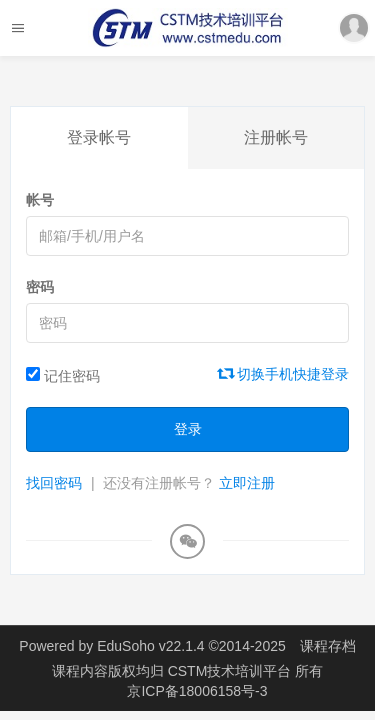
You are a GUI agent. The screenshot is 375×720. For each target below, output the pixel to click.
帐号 (40, 200)
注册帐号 (276, 137)
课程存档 (328, 646)
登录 (188, 429)
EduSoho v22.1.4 (150, 646)
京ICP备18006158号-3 (197, 691)
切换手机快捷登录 (284, 374)
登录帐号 (99, 137)
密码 (40, 287)
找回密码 (54, 483)
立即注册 (247, 483)
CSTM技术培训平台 (232, 671)
